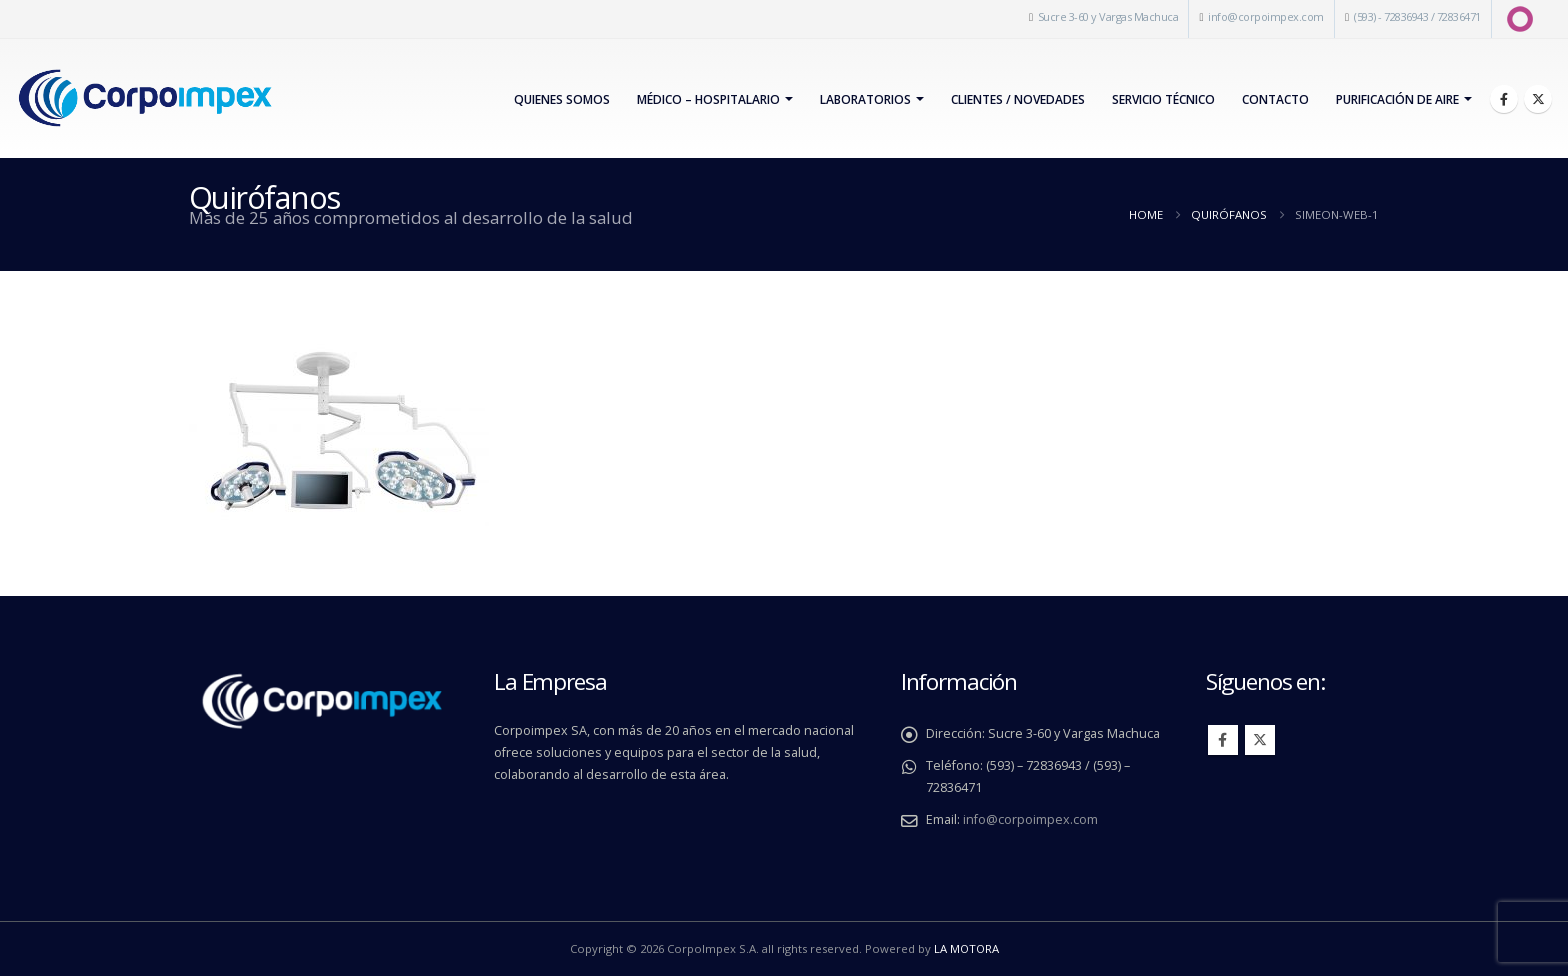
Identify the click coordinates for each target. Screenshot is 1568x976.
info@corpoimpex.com (1266, 16)
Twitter (1260, 740)
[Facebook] (1504, 99)
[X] (1538, 99)
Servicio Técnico (1163, 99)
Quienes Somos (562, 99)
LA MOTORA (966, 948)
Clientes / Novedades (1018, 99)
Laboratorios (865, 99)
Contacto (1275, 99)
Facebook (1223, 740)
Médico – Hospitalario (708, 99)
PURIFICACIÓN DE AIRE (1397, 99)
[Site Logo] (144, 98)
